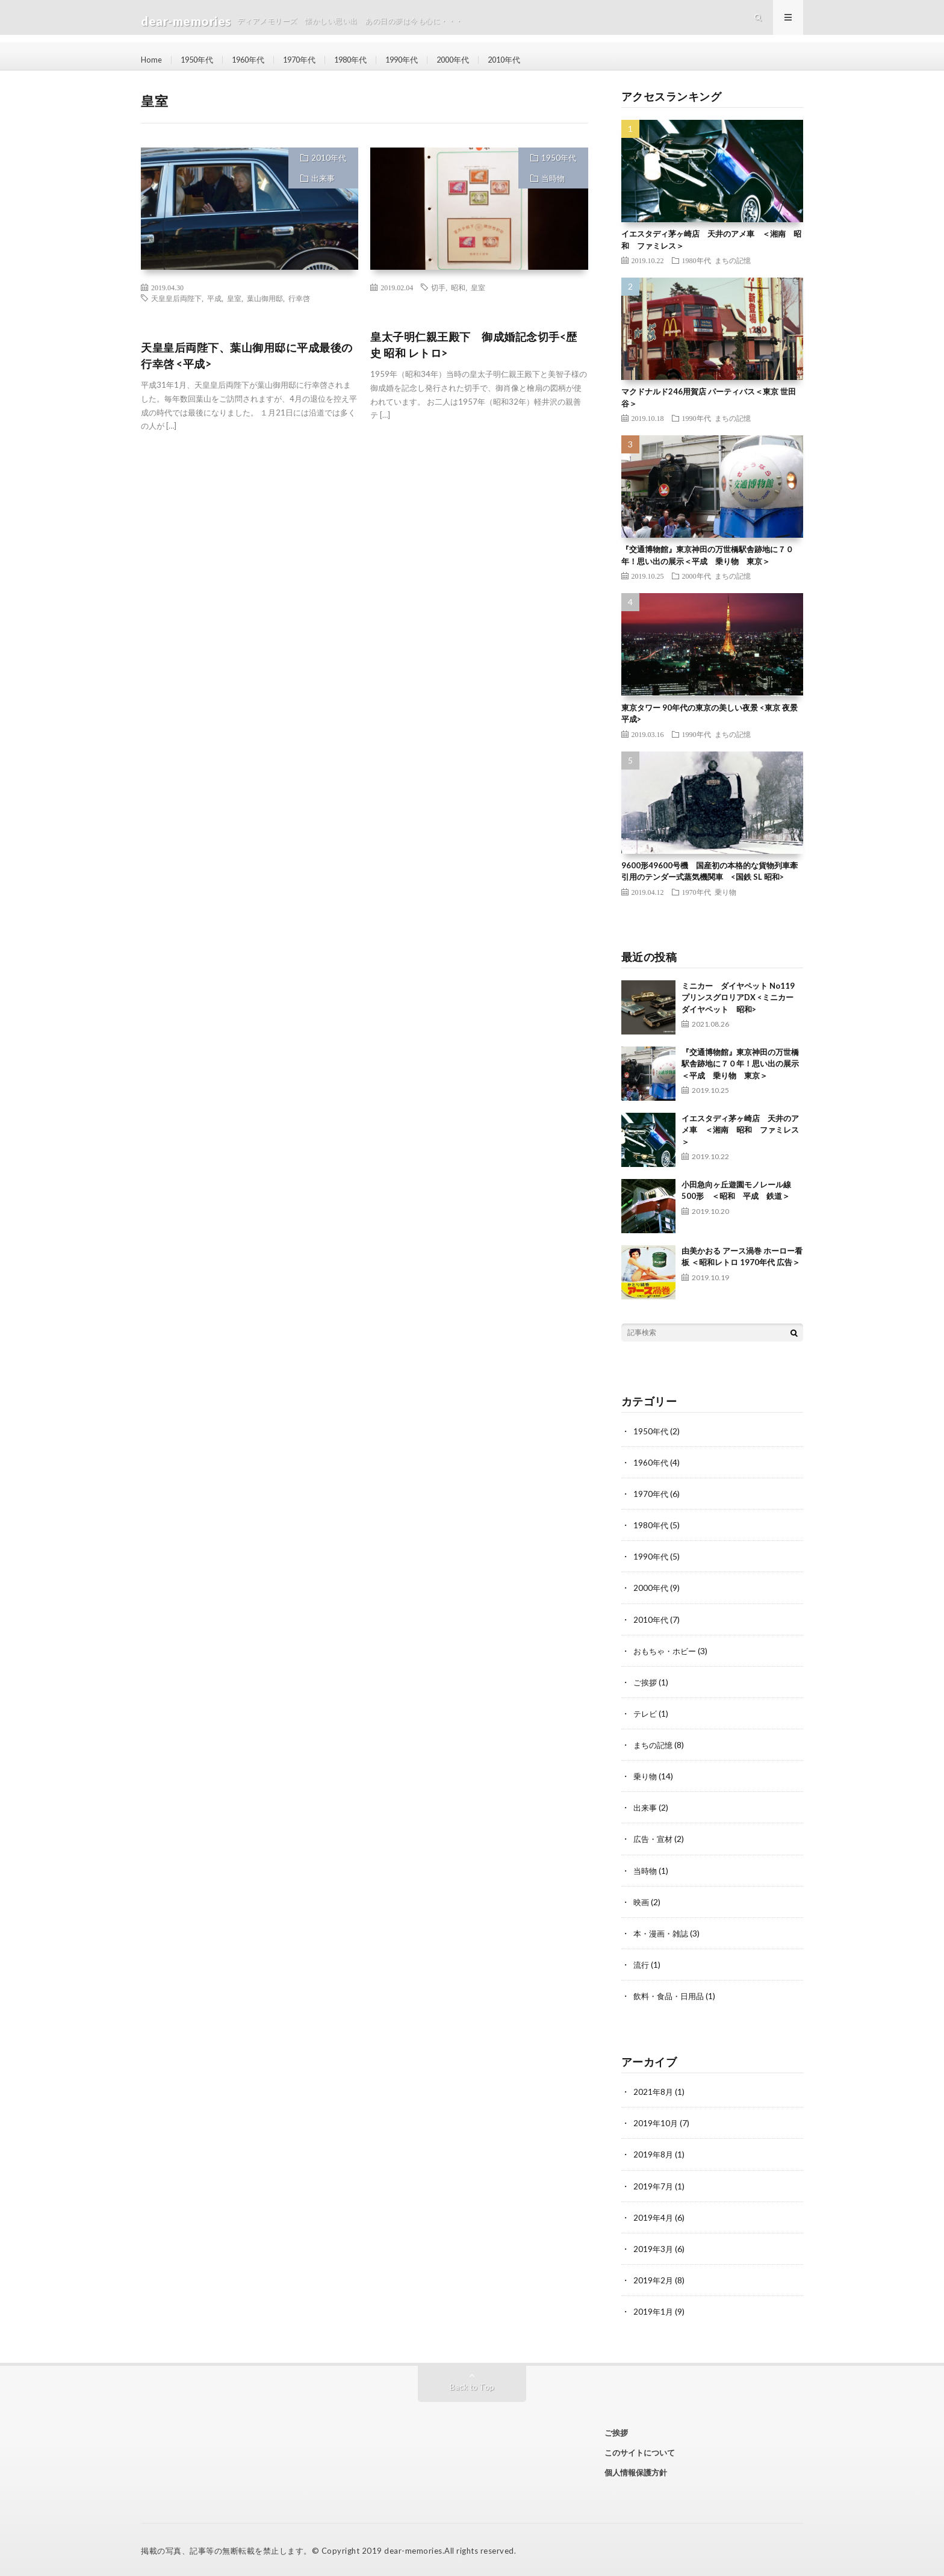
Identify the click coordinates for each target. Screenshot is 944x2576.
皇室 (234, 298)
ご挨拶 (646, 1681)
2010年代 (529, 60)
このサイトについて (639, 2451)
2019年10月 (656, 2122)
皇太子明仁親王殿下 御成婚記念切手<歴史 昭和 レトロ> (473, 344)
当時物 (553, 178)
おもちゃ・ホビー (667, 1650)
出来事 (323, 178)
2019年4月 (653, 2215)
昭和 (458, 287)
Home (152, 60)
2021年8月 (653, 2090)
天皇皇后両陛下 (176, 298)
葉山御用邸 (265, 298)
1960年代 (255, 60)
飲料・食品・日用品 (671, 1995)
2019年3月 (653, 2247)
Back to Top (472, 2385)
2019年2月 (653, 2278)
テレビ (646, 1713)
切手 (438, 287)
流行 (641, 1963)
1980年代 (364, 60)
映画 (641, 1901)
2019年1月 (653, 2309)
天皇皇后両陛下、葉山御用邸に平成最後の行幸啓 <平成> (247, 355)
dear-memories (413, 2549)
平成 (214, 298)
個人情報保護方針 (635, 2470)
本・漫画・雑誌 (662, 1932)
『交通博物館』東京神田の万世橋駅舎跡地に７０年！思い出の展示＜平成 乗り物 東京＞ (740, 1063)
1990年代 (419, 60)
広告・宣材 (654, 1838)
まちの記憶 (733, 260)
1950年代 (200, 60)
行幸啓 (299, 298)
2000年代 (474, 60)
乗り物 (725, 891)
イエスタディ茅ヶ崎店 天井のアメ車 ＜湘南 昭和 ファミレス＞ (740, 1129)
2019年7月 (653, 2184)
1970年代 (309, 60)
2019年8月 (653, 2153)
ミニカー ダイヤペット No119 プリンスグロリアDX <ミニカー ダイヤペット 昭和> (741, 997)
